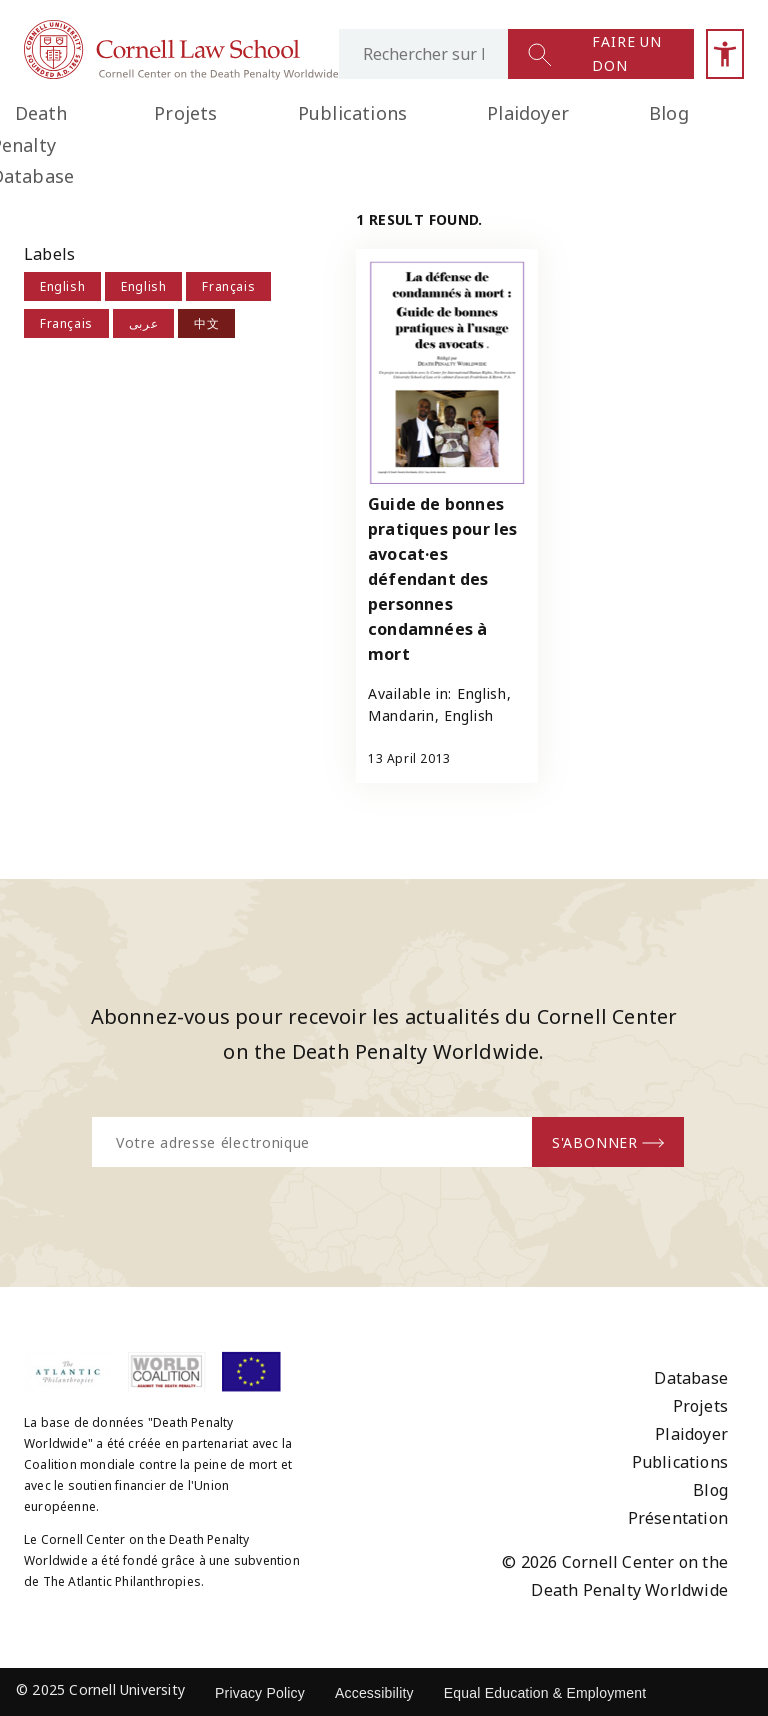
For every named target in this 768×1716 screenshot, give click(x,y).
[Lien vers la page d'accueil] (181, 74)
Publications (352, 113)
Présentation (678, 1518)
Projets (185, 113)
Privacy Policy (260, 1693)
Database (691, 1378)
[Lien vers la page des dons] (632, 54)
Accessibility (374, 1693)
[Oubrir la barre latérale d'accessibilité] (725, 54)
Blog (669, 113)
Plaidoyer (528, 113)
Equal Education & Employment (545, 1693)
